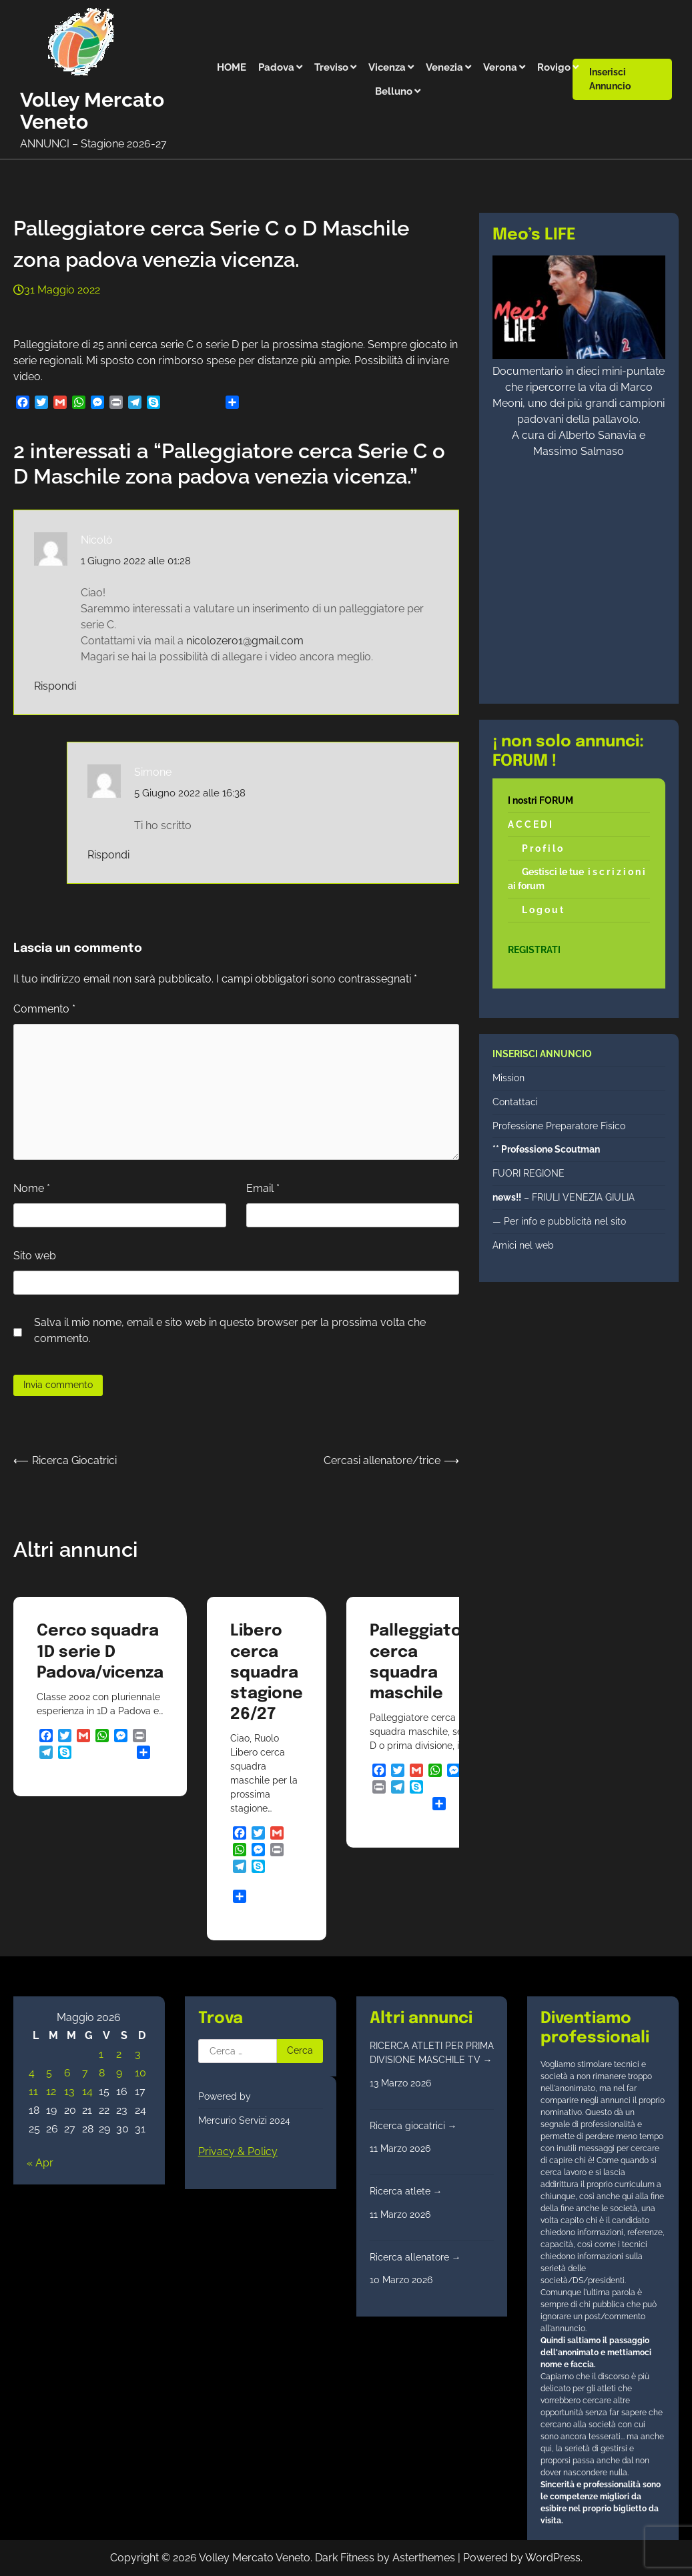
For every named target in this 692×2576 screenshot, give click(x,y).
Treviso (331, 67)
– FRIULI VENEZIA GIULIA (563, 1197)
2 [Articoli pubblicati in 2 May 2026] (118, 2054)
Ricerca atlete (406, 2191)
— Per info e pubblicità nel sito (559, 1221)
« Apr (40, 2162)
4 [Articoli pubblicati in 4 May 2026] (32, 2072)
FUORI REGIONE (528, 1173)
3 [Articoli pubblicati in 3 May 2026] (138, 2054)
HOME (231, 67)
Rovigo (554, 67)
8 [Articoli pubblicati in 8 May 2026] (102, 2072)
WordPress (553, 2557)
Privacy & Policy (238, 2151)
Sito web (34, 1255)
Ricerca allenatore (415, 2257)
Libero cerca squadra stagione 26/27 (266, 1673)
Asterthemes (423, 2557)
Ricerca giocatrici (413, 2125)
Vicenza (387, 67)
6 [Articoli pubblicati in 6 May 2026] (67, 2072)
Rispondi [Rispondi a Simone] (108, 854)
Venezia (444, 67)
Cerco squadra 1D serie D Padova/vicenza (100, 1652)
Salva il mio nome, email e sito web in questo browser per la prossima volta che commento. (230, 1330)
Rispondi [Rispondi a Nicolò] (55, 686)
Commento (44, 1009)
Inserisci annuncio (610, 79)
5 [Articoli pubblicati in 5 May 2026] (49, 2072)
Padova (276, 67)
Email (263, 1188)
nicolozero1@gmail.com (245, 640)
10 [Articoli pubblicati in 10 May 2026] (140, 2072)
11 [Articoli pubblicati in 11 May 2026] (33, 2091)
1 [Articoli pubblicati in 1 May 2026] (101, 2054)
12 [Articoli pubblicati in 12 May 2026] (51, 2091)
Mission (508, 1078)
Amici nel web (523, 1245)
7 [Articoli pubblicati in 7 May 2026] (85, 2072)
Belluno (393, 91)
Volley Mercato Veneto (92, 110)
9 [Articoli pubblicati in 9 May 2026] (119, 2072)
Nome (31, 1188)
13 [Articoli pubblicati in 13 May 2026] (69, 2091)
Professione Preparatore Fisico (558, 1126)
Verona (500, 67)
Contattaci (515, 1102)
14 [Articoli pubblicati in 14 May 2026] (87, 2091)
